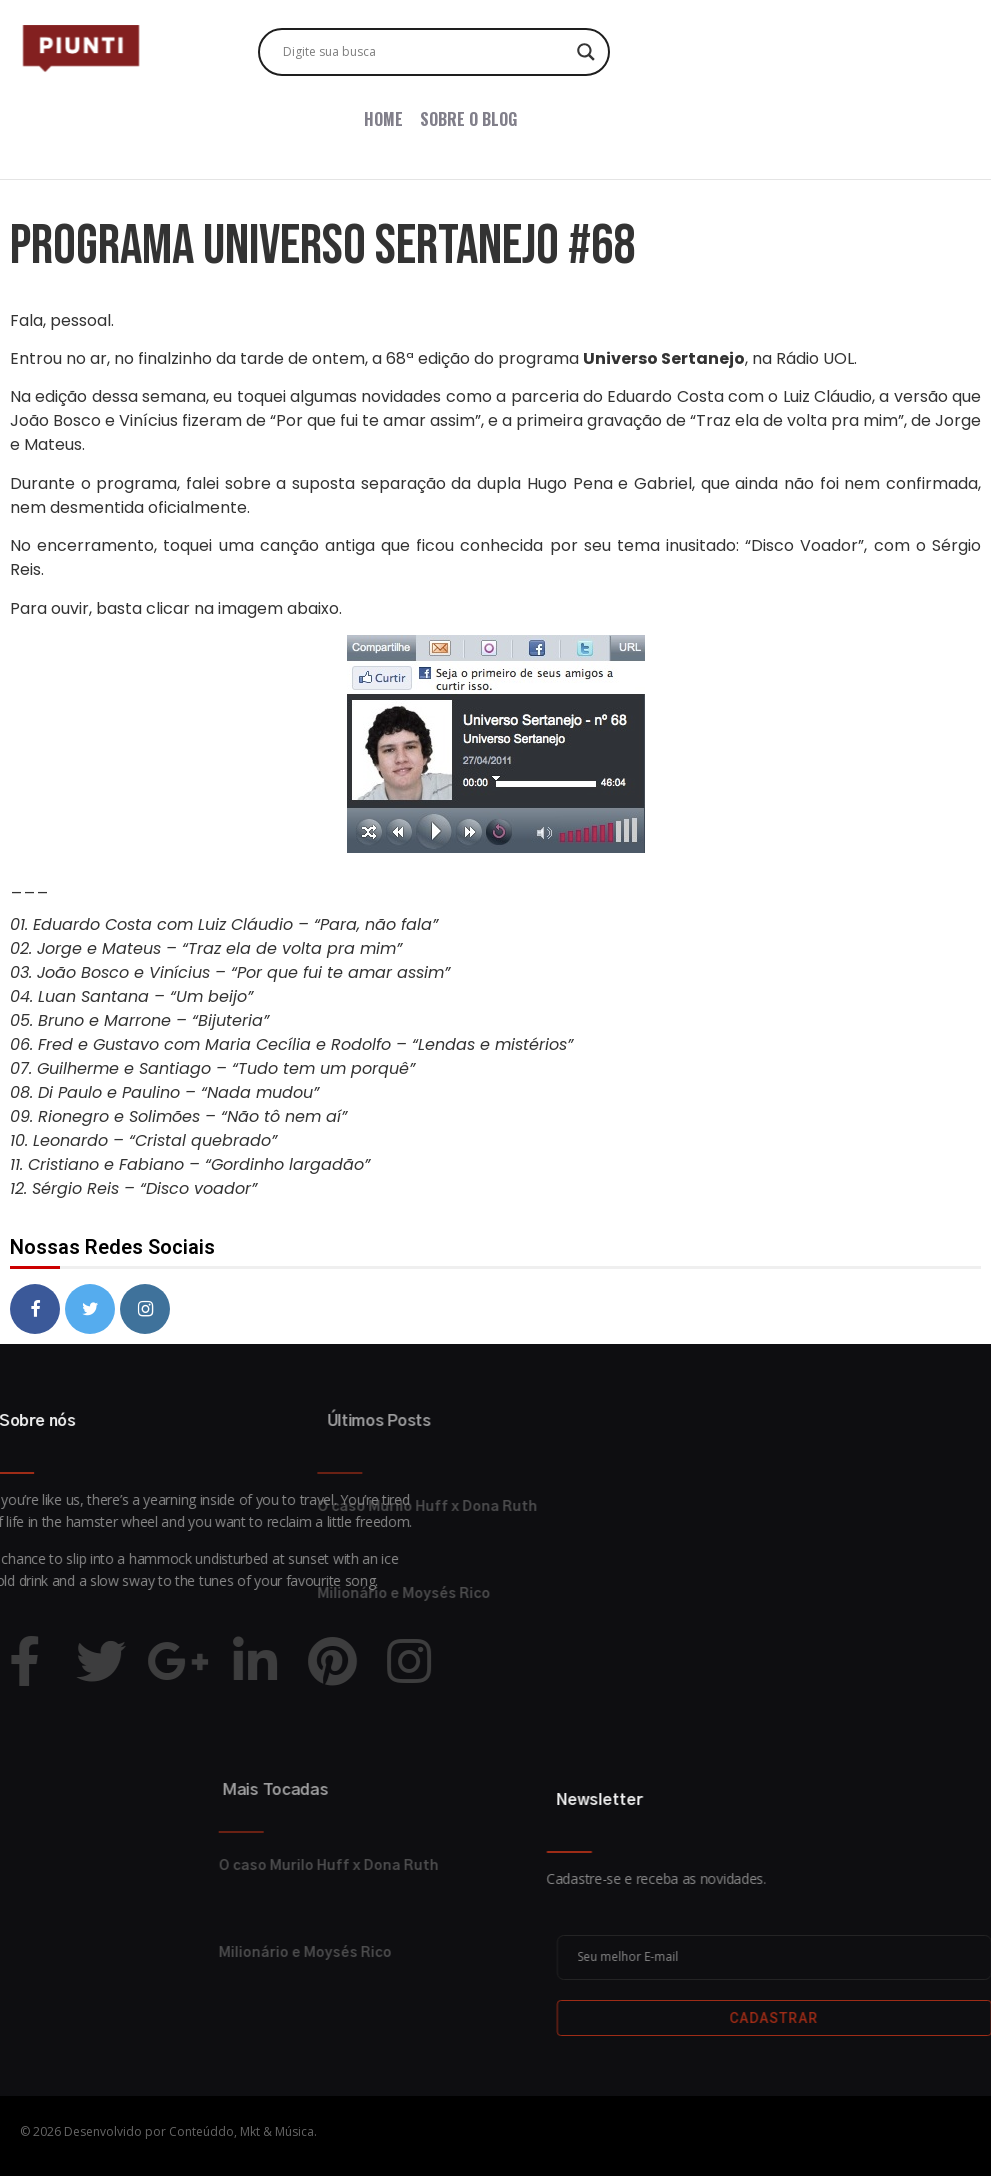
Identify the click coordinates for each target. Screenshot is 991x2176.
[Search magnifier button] (586, 52)
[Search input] (425, 52)
